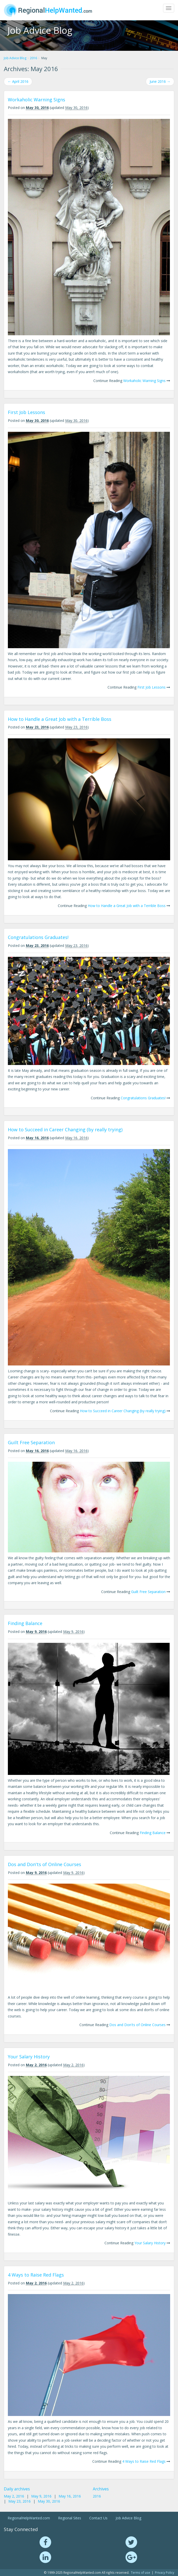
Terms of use (140, 2572)
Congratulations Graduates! (38, 937)
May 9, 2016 (41, 2496)
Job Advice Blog (15, 58)
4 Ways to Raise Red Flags (36, 2275)
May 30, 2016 (49, 2501)
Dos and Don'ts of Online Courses (44, 1864)
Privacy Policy (164, 2572)
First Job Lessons (26, 412)
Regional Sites (69, 2518)
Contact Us (98, 2518)
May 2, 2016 (14, 2496)
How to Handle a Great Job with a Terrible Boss (59, 719)
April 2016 (18, 81)
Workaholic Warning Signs (36, 100)
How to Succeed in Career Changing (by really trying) (65, 1129)
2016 (33, 58)
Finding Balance (25, 1623)
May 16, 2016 (70, 2496)
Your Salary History (29, 2057)
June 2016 (160, 81)
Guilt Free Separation (31, 1442)
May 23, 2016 (19, 2501)
